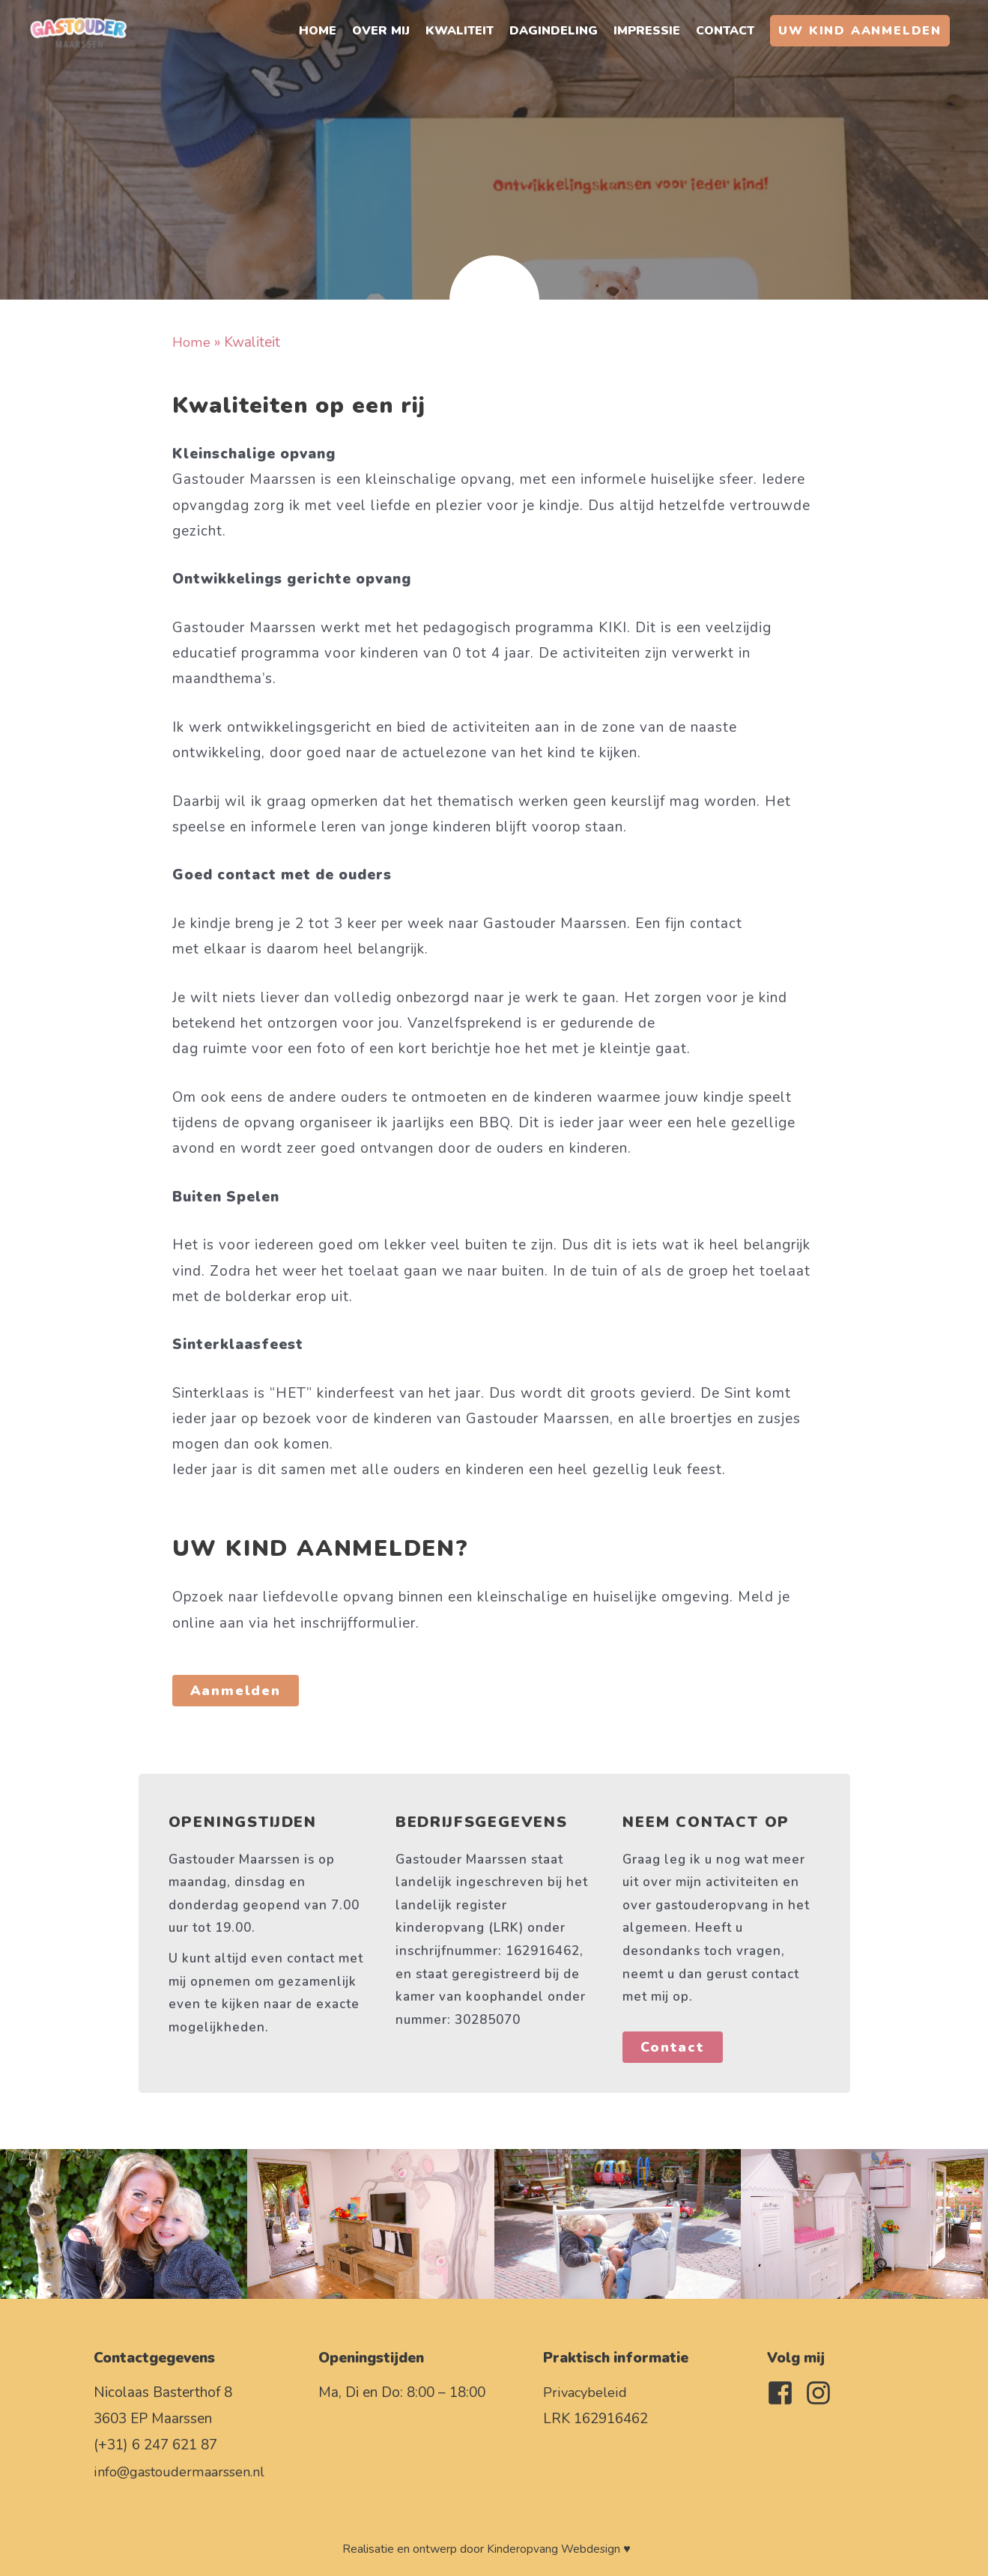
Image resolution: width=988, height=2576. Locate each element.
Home (191, 342)
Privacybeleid (585, 2392)
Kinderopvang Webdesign (553, 2549)
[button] (860, 33)
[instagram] (822, 2393)
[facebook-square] (784, 2393)
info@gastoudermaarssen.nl (181, 2472)
